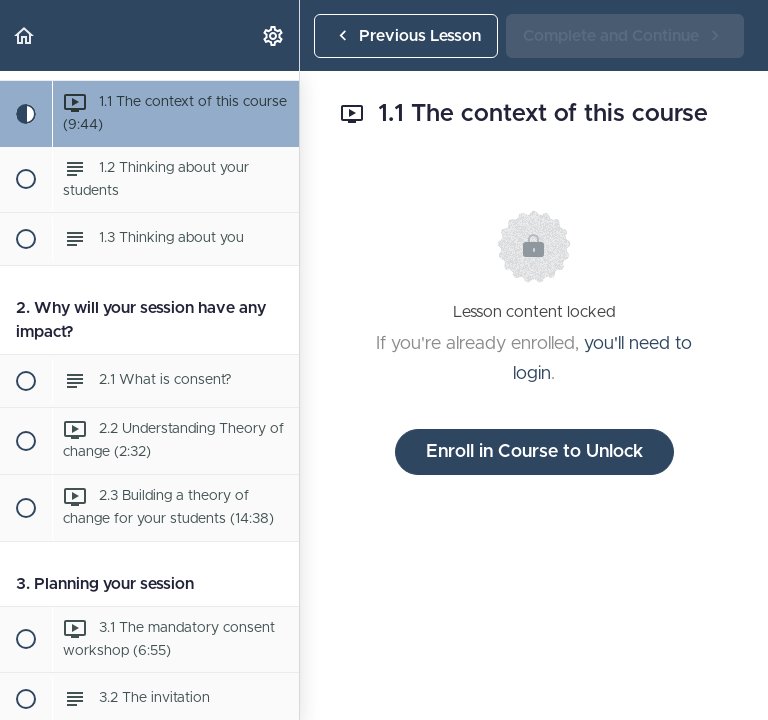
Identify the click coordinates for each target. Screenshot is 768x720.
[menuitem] (274, 35)
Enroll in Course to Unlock (534, 452)
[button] (25, 35)
